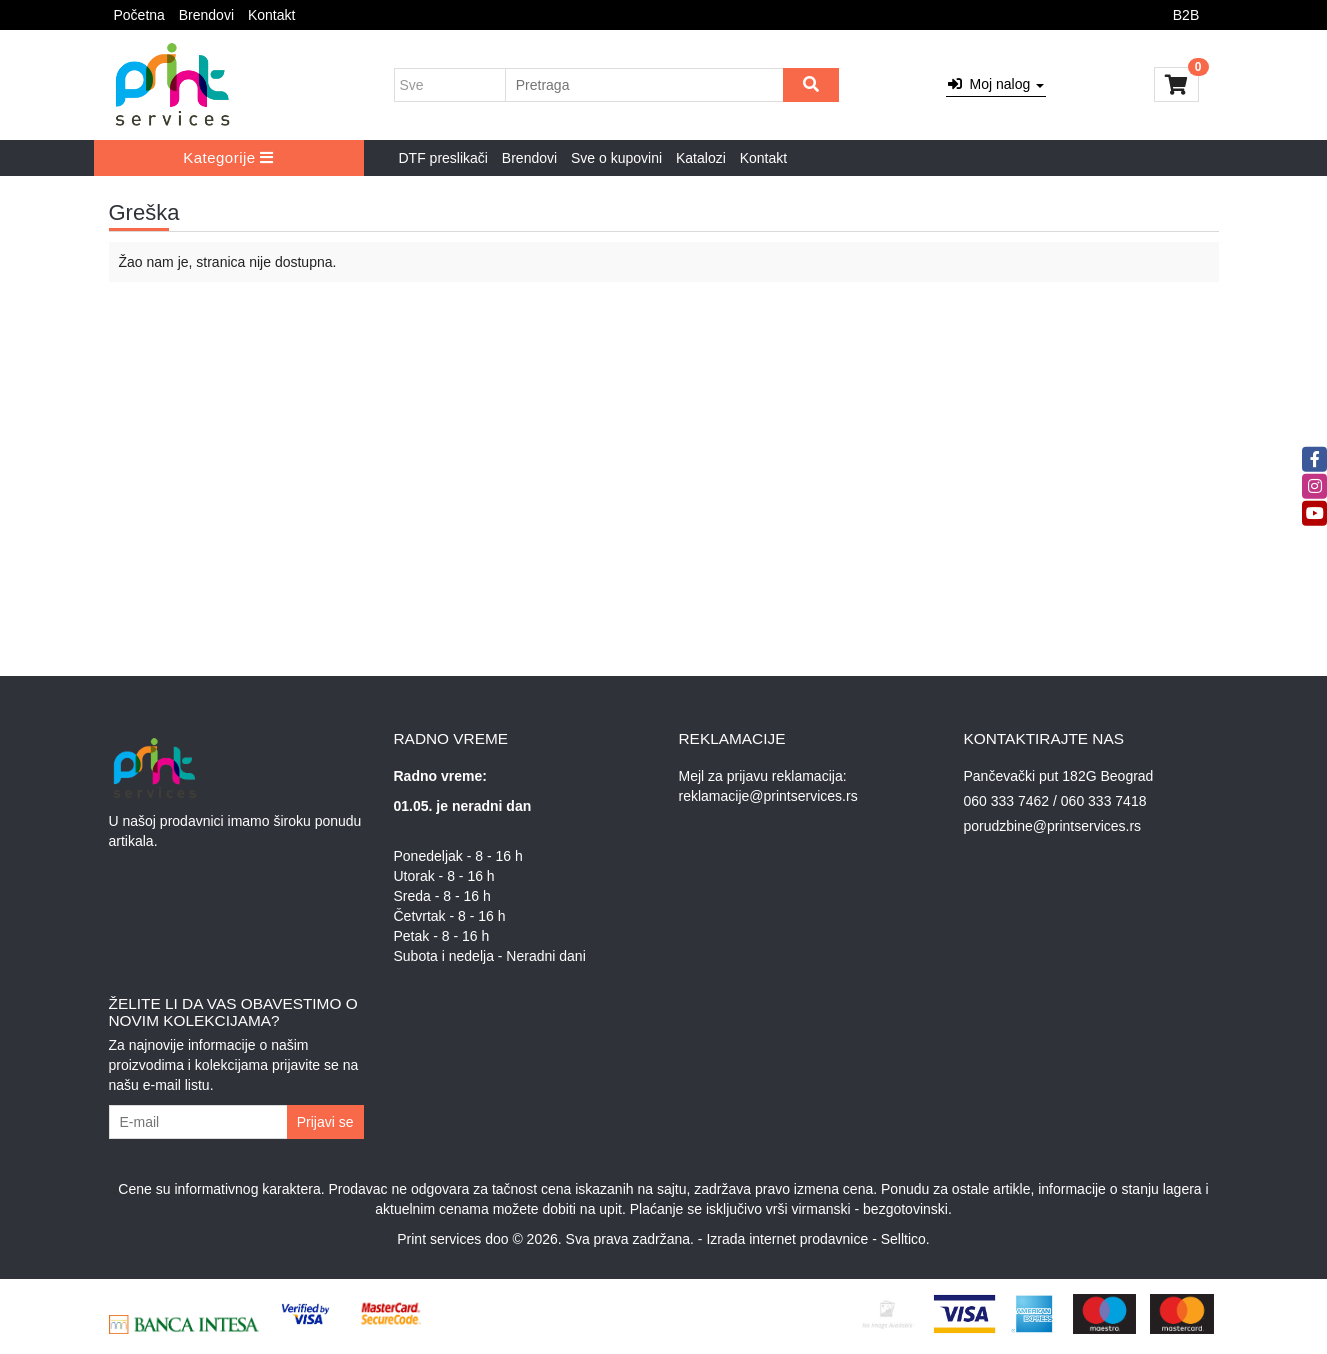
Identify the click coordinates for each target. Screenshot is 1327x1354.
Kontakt (271, 15)
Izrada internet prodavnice (787, 1239)
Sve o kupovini (616, 158)
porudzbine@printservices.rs (1053, 826)
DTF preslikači (443, 158)
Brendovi (206, 15)
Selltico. (905, 1239)
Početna (139, 15)
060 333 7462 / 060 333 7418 (1055, 801)
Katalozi (701, 158)
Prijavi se (325, 1122)
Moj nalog (996, 84)
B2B (1186, 15)
